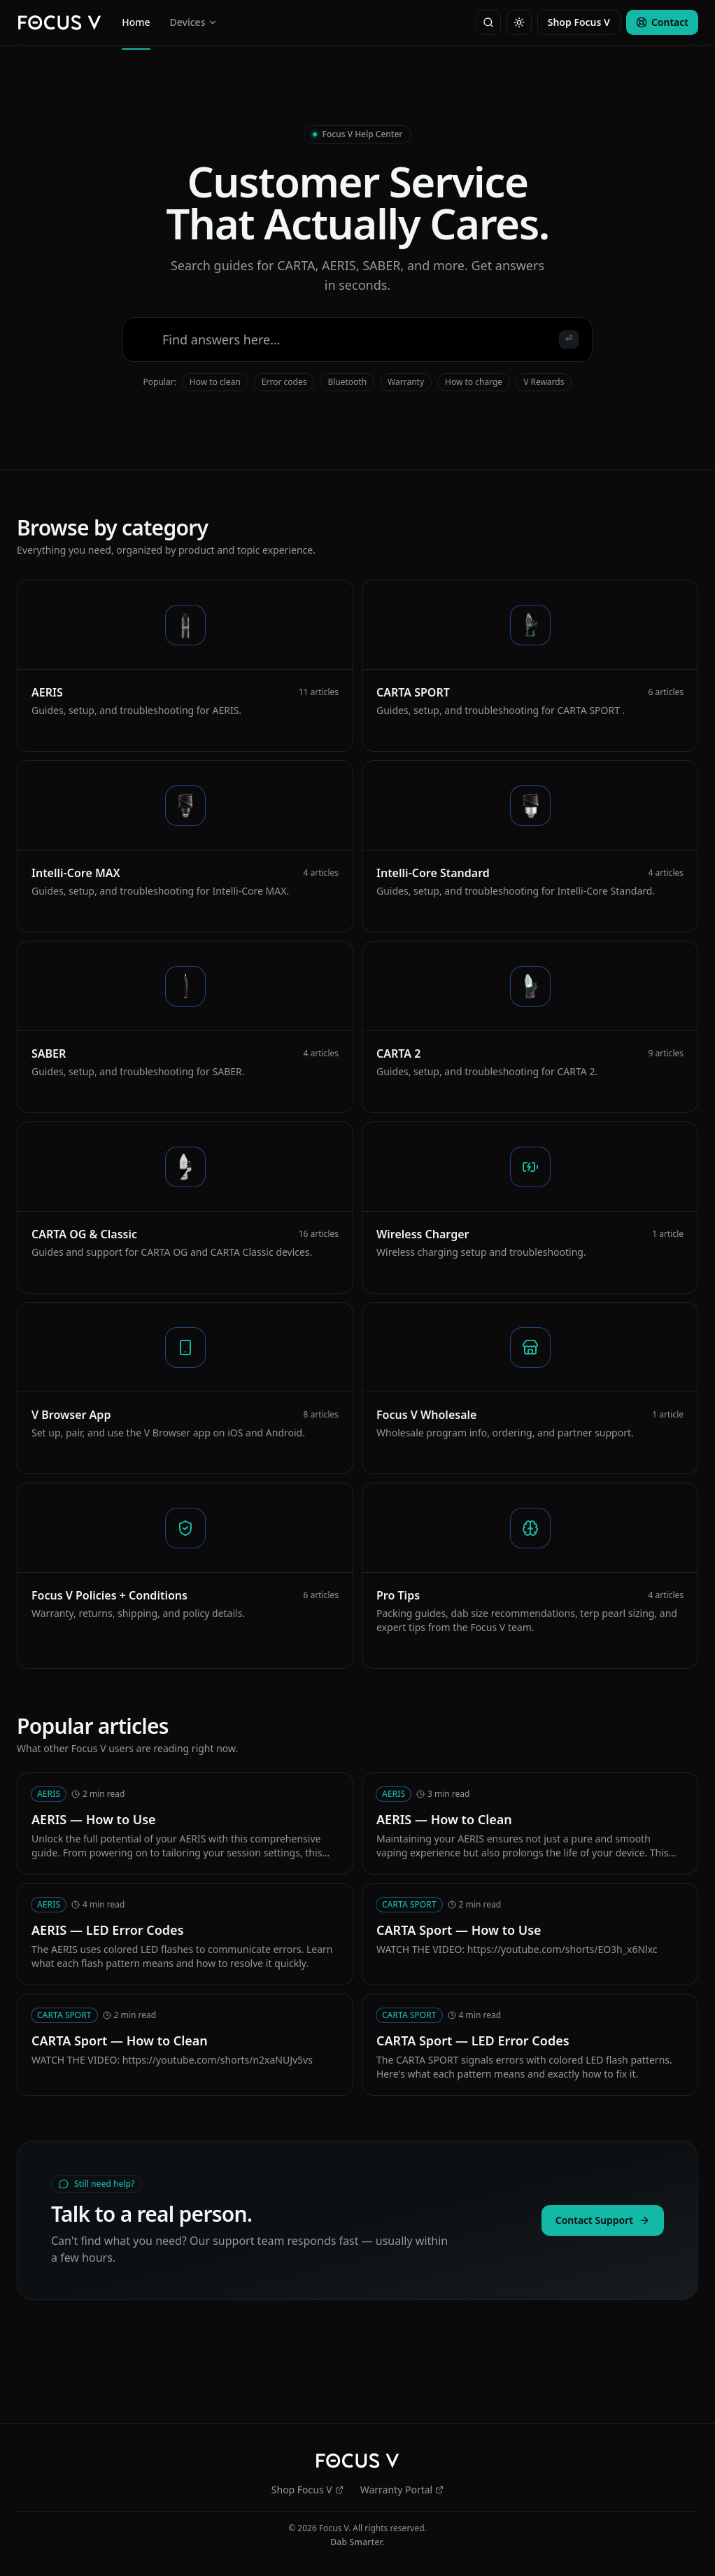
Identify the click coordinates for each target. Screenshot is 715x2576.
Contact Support (602, 2220)
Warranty (406, 382)
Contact (662, 22)
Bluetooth (347, 382)
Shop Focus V (579, 22)
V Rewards (543, 382)
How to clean (215, 382)
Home (136, 25)
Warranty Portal (402, 2489)
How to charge (473, 382)
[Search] (488, 22)
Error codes (284, 382)
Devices (194, 22)
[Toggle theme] (519, 22)
